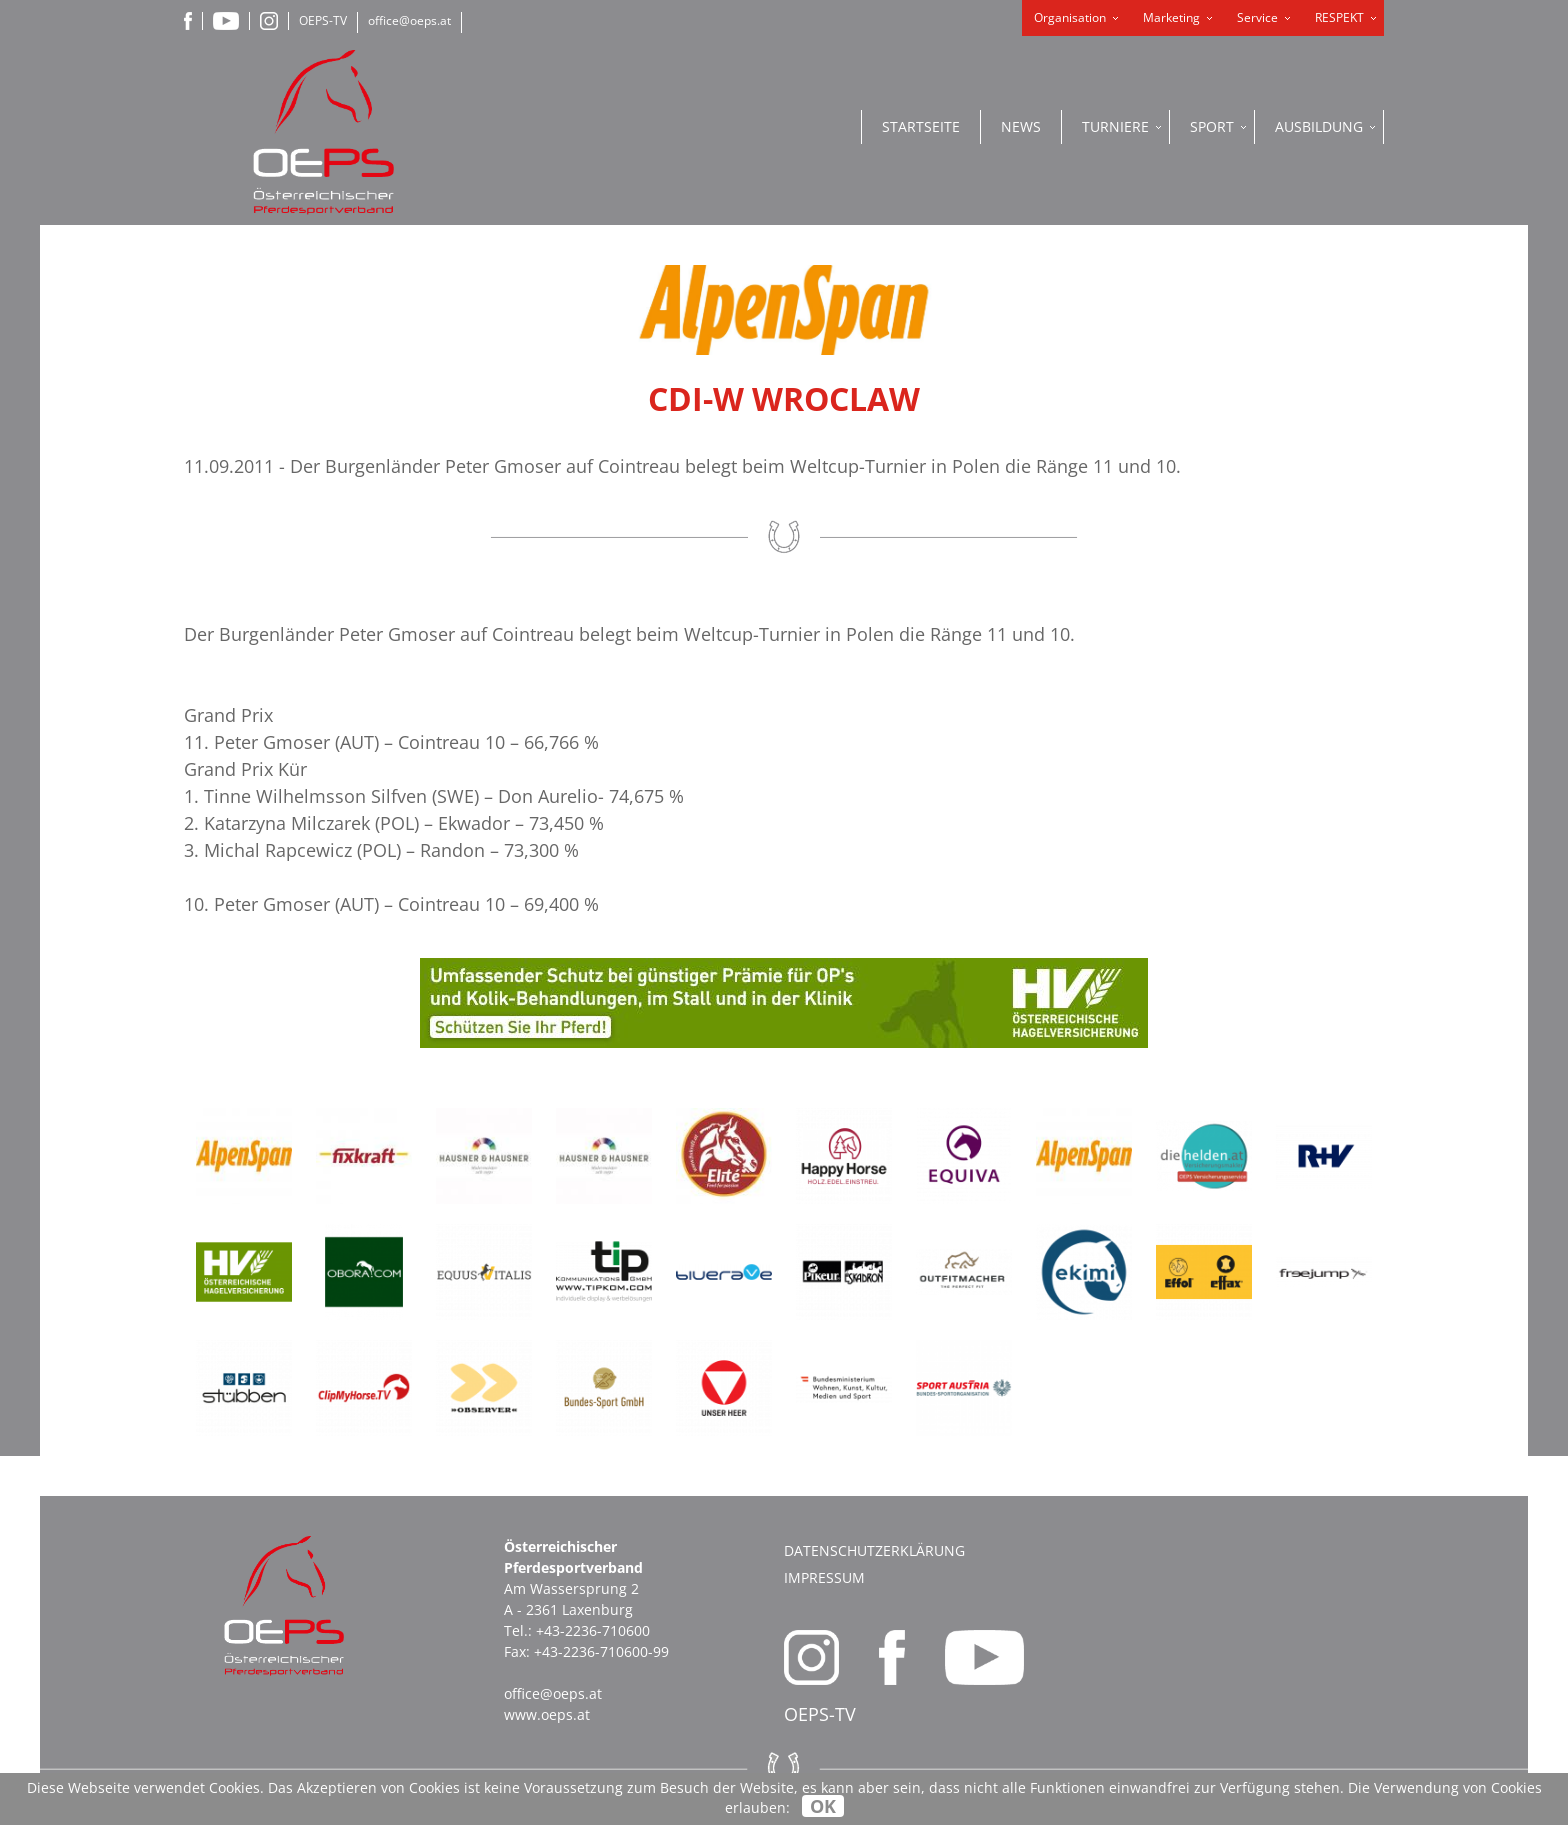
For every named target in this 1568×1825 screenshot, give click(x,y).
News (1021, 126)
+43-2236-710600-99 (601, 1651)
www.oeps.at (547, 1714)
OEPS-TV (323, 20)
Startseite (921, 126)
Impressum (824, 1577)
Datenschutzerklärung (874, 1550)
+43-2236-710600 (593, 1630)
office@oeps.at (409, 20)
